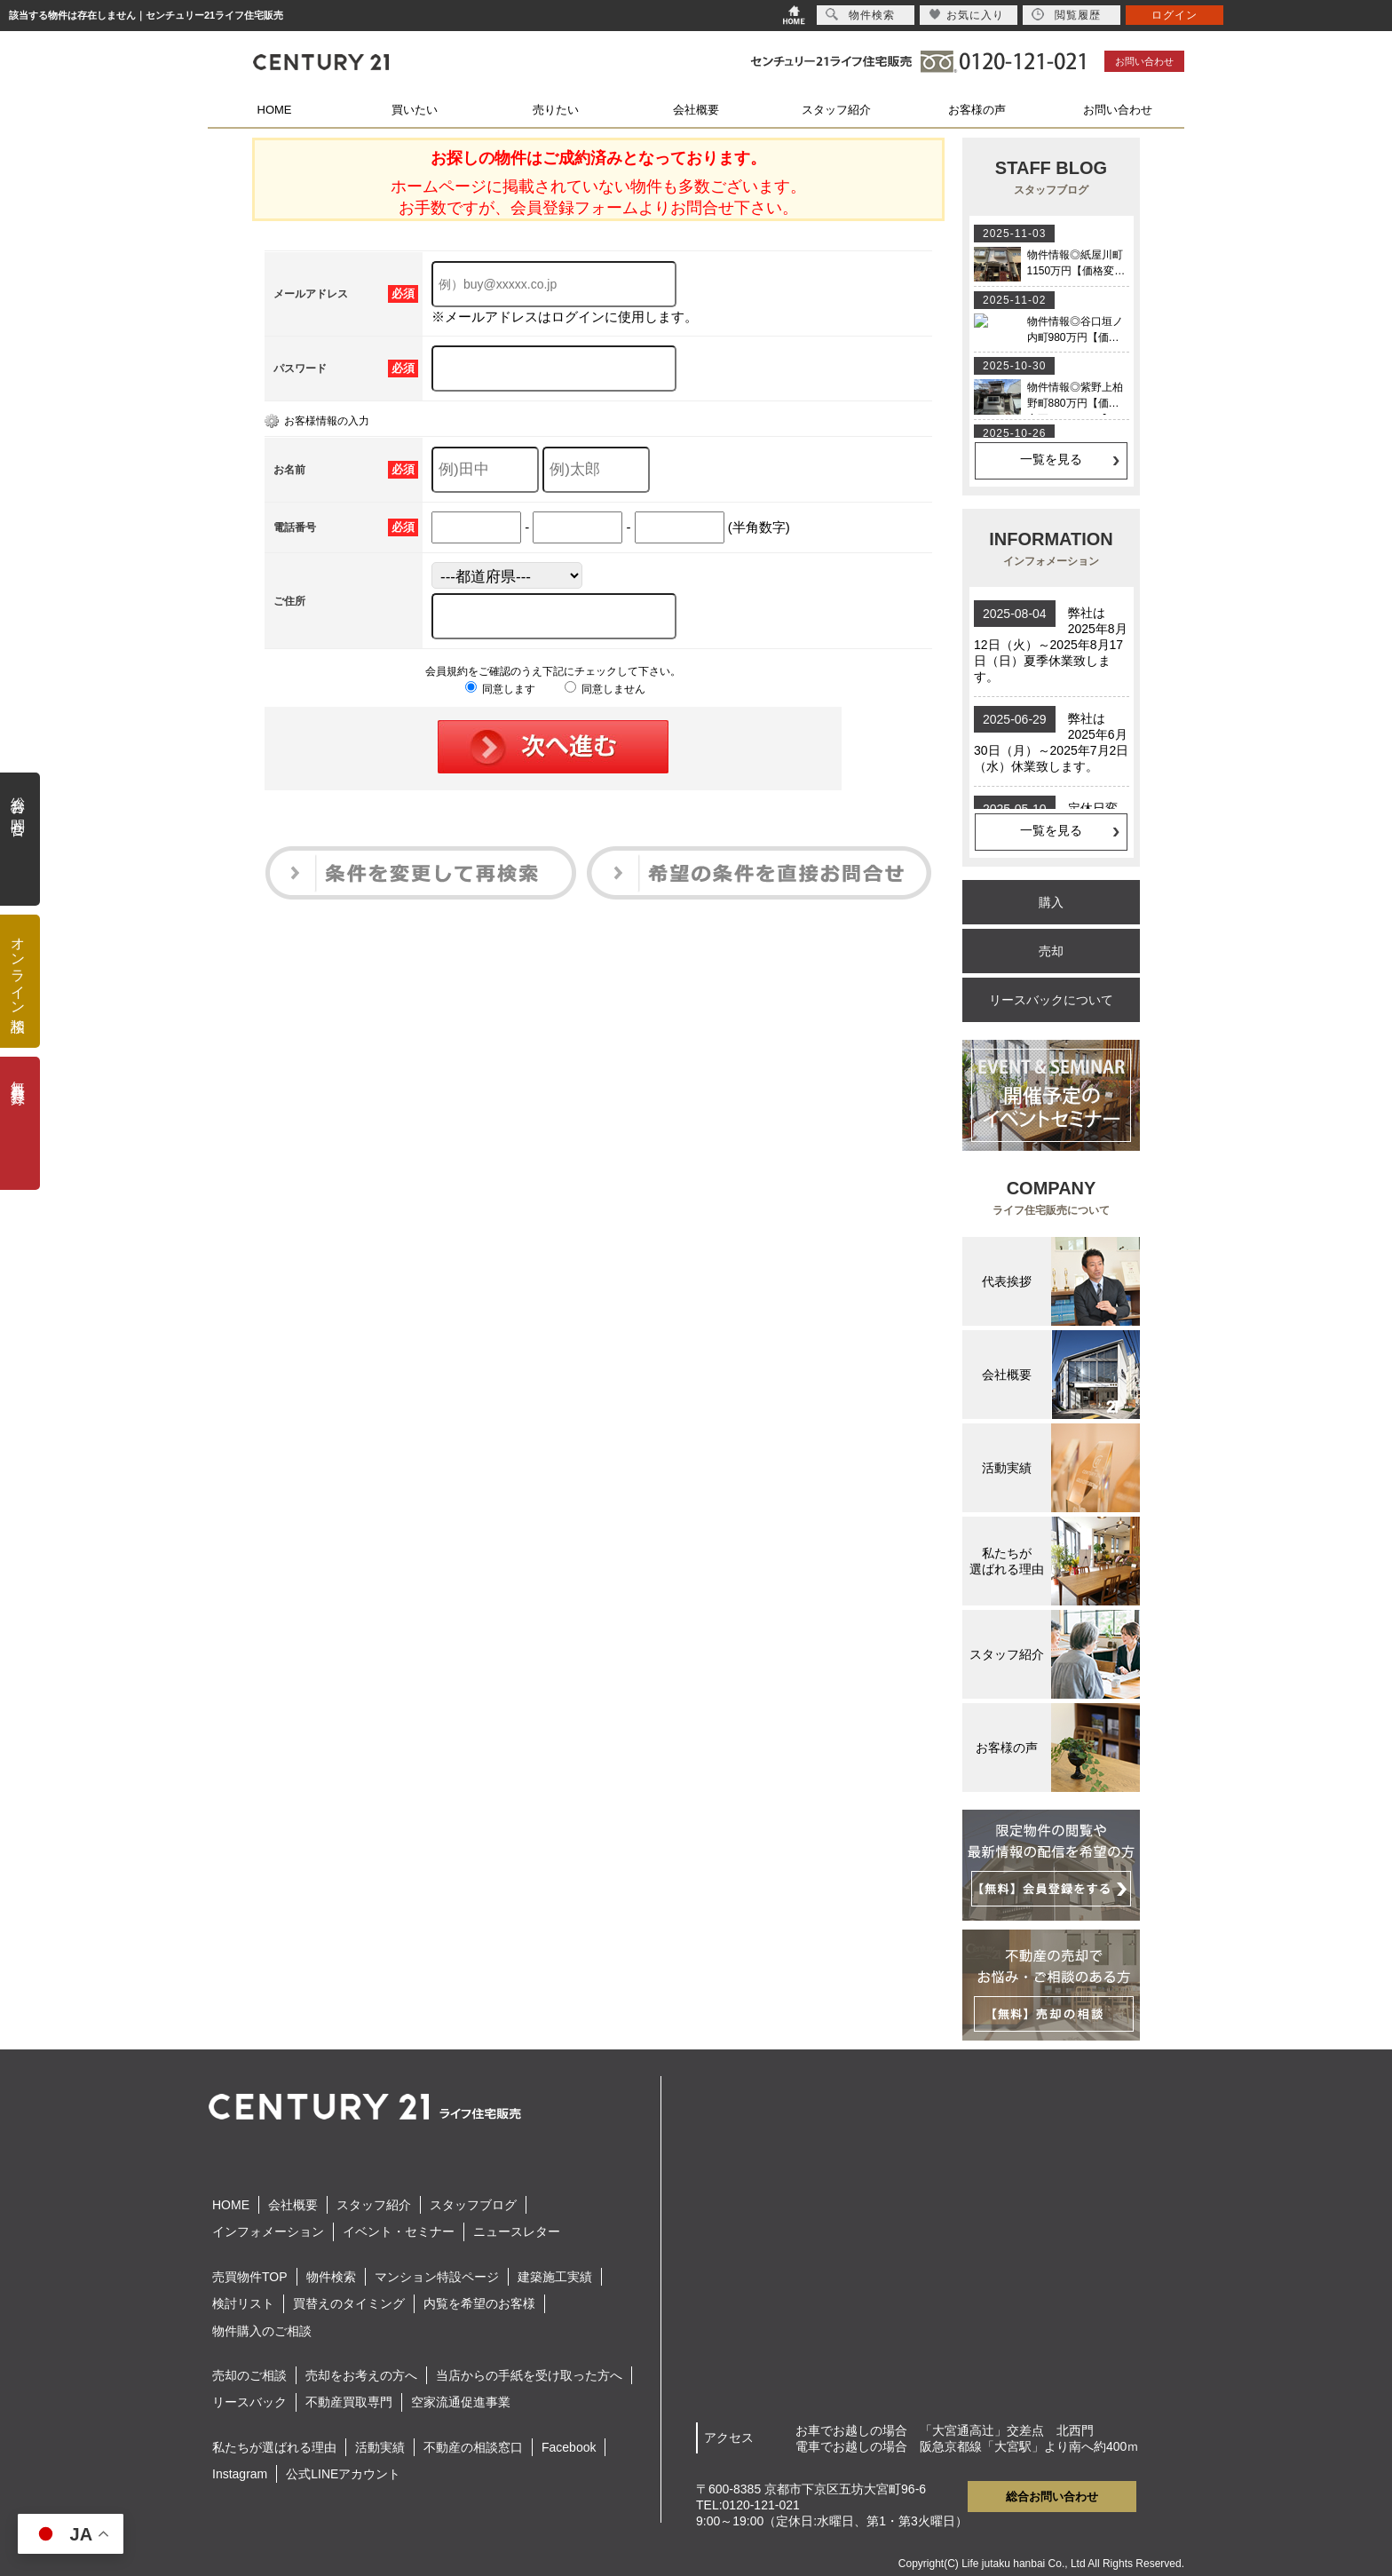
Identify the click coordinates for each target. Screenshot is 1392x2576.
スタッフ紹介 (836, 109)
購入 (1051, 902)
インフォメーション (268, 2231)
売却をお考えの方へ (361, 2375)
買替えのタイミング (349, 2303)
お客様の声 (977, 109)
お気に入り (966, 14)
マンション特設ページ (437, 2277)
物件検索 (331, 2277)
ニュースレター (516, 2231)
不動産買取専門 (348, 2402)
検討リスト (243, 2303)
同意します (500, 689)
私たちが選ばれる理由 (274, 2447)
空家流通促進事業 (460, 2402)
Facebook (569, 2447)
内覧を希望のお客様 (479, 2303)
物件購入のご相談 (262, 2331)
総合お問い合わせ (1052, 2496)
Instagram (239, 2474)
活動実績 (380, 2447)
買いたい (415, 109)
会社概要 (696, 109)
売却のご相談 (249, 2375)
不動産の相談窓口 (473, 2447)
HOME (274, 109)
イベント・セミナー (399, 2231)
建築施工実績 (555, 2277)
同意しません (605, 689)
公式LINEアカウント (343, 2474)
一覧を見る (1051, 459)
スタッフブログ (473, 2205)
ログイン (1174, 15)
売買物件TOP (250, 2277)
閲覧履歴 (1066, 14)
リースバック (249, 2402)
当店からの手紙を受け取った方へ (529, 2375)
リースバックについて (1051, 1000)
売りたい (556, 109)
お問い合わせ (1144, 61)
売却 (1051, 951)
